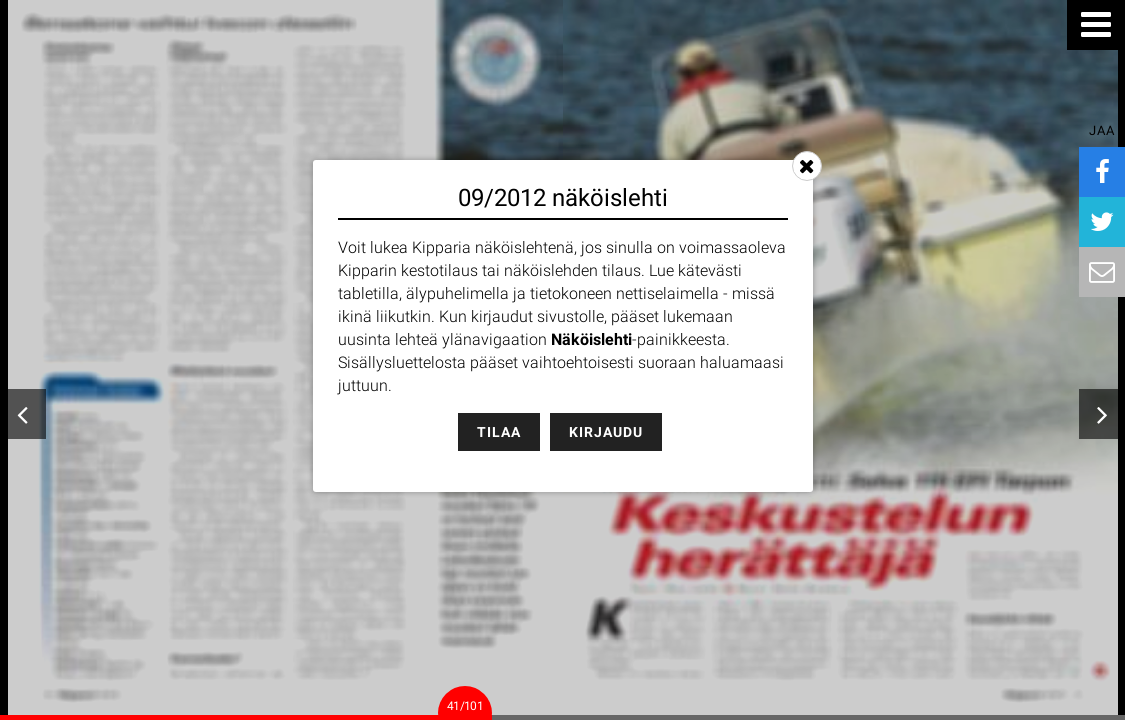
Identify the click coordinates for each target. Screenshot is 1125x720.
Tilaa (499, 432)
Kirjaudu (606, 432)
